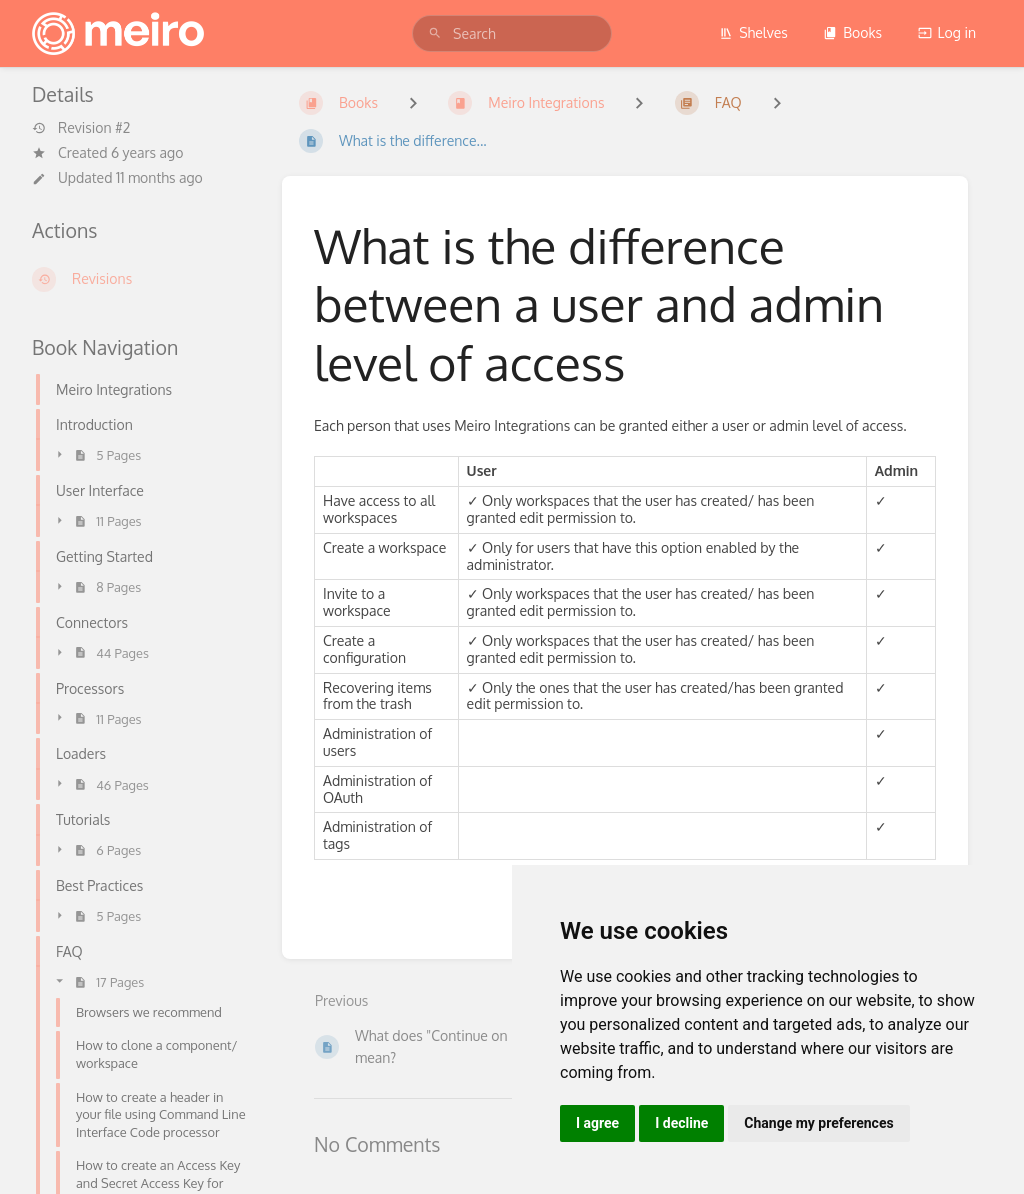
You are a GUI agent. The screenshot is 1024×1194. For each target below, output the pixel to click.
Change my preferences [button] (818, 1123)
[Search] (435, 33)
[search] (512, 33)
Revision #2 (81, 128)
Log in (947, 32)
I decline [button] (681, 1123)
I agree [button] (597, 1123)
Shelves (753, 32)
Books (852, 32)
